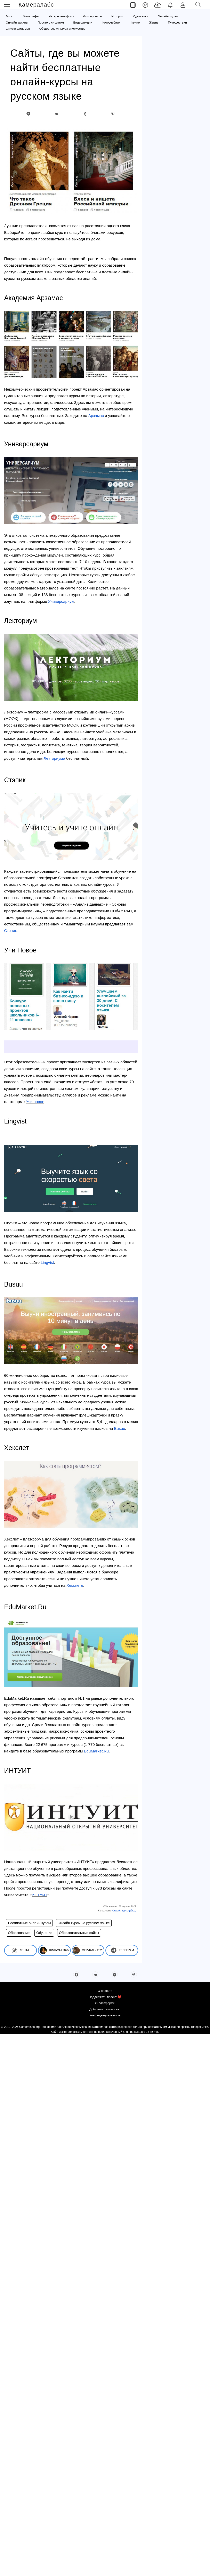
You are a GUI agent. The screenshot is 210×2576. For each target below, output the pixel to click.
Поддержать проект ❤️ (105, 1997)
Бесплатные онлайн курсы (29, 1923)
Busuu (119, 1428)
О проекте (105, 1990)
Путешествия (177, 22)
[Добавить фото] (157, 4)
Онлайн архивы (17, 22)
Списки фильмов (18, 28)
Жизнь (153, 22)
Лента (20, 1950)
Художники (140, 16)
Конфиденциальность (105, 2015)
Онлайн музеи (168, 16)
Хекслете (74, 1585)
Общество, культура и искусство (62, 28)
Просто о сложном (51, 22)
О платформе (105, 2003)
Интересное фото (61, 16)
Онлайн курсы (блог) (124, 1910)
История (117, 16)
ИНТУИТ (39, 1895)
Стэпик (10, 931)
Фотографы (31, 16)
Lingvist (47, 1262)
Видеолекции (82, 22)
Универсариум (61, 601)
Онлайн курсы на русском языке (84, 1923)
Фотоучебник (111, 22)
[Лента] (145, 4)
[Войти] (182, 4)
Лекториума (54, 758)
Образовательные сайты (79, 1933)
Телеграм (122, 1950)
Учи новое (35, 1102)
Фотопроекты (92, 16)
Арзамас (96, 416)
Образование (19, 1933)
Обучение (44, 1933)
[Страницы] (132, 4)
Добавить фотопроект (105, 2009)
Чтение (134, 22)
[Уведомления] (170, 4)
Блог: (9, 16)
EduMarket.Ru (96, 1751)
